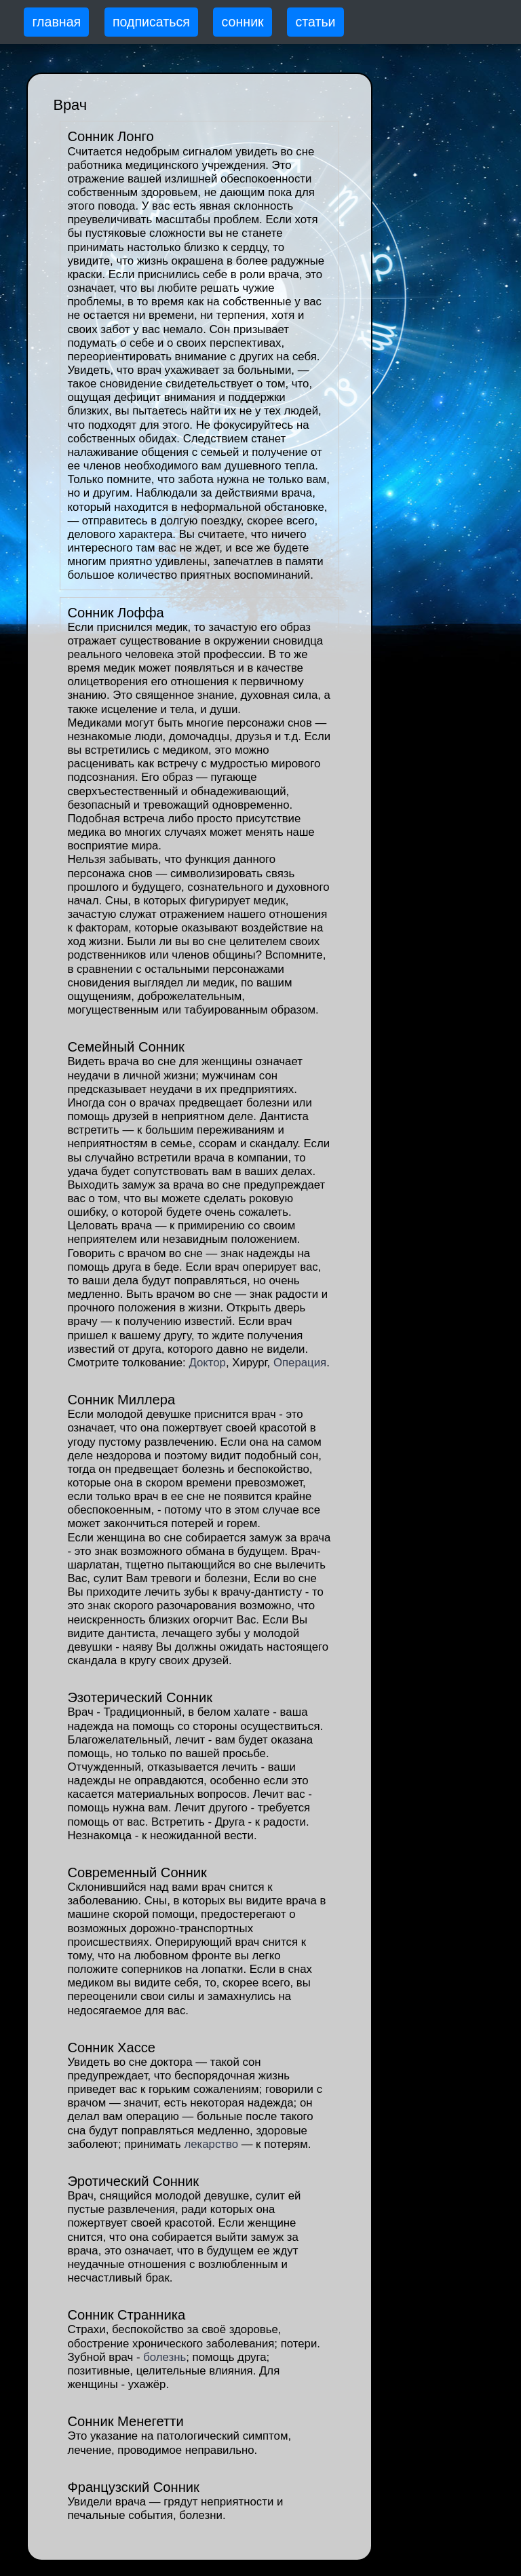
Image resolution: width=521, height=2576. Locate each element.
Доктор (207, 1362)
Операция (299, 1362)
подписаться (151, 21)
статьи (315, 21)
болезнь (164, 2357)
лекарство (211, 2144)
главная (56, 21)
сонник (243, 21)
